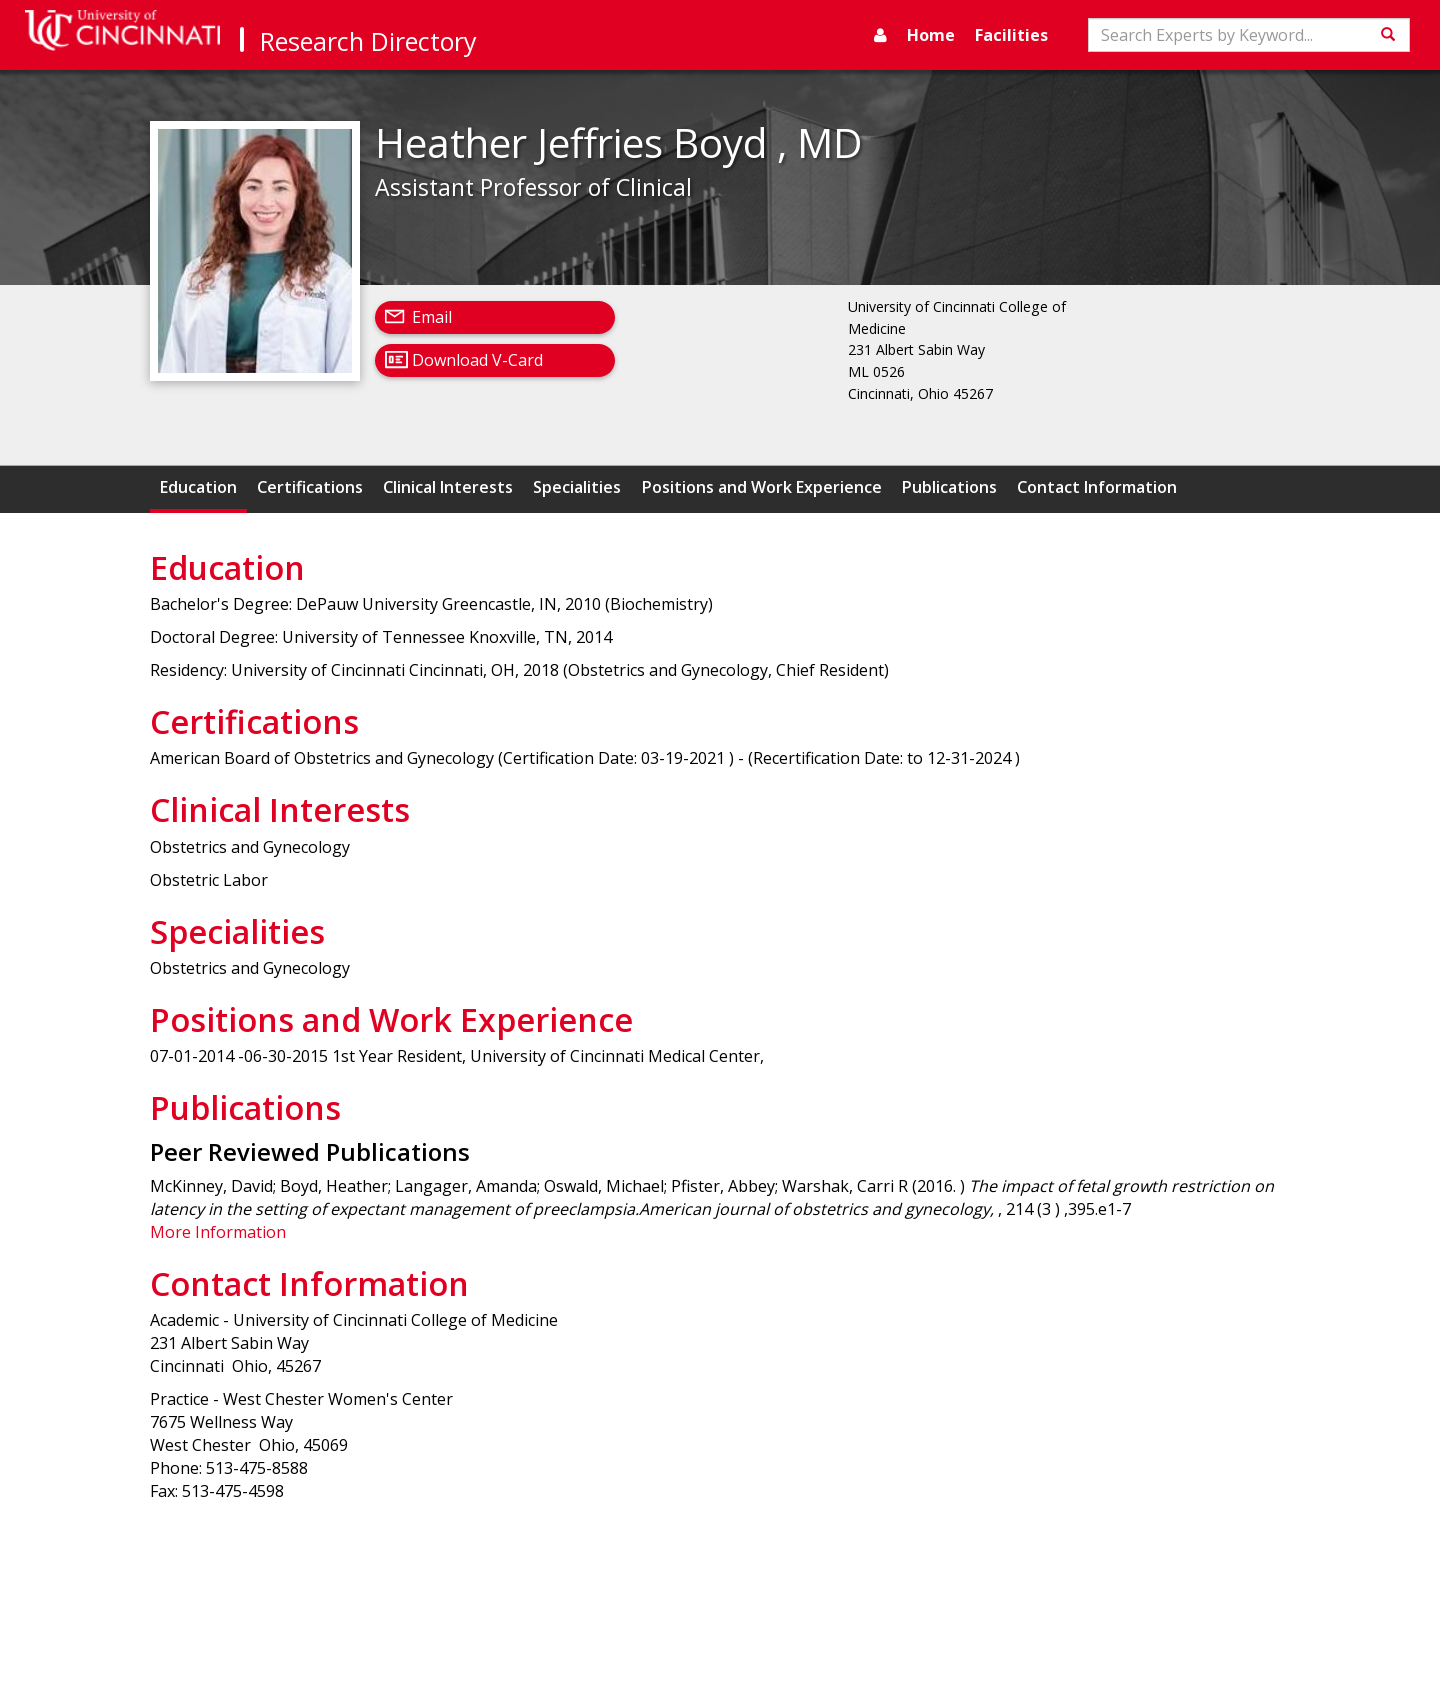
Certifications (310, 487)
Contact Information (1097, 487)
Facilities (1011, 35)
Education (198, 487)
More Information (218, 1232)
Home (931, 35)
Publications (949, 487)
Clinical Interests (448, 487)
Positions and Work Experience (762, 487)
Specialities (577, 487)
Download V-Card (477, 360)
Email (432, 317)
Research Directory (368, 41)
